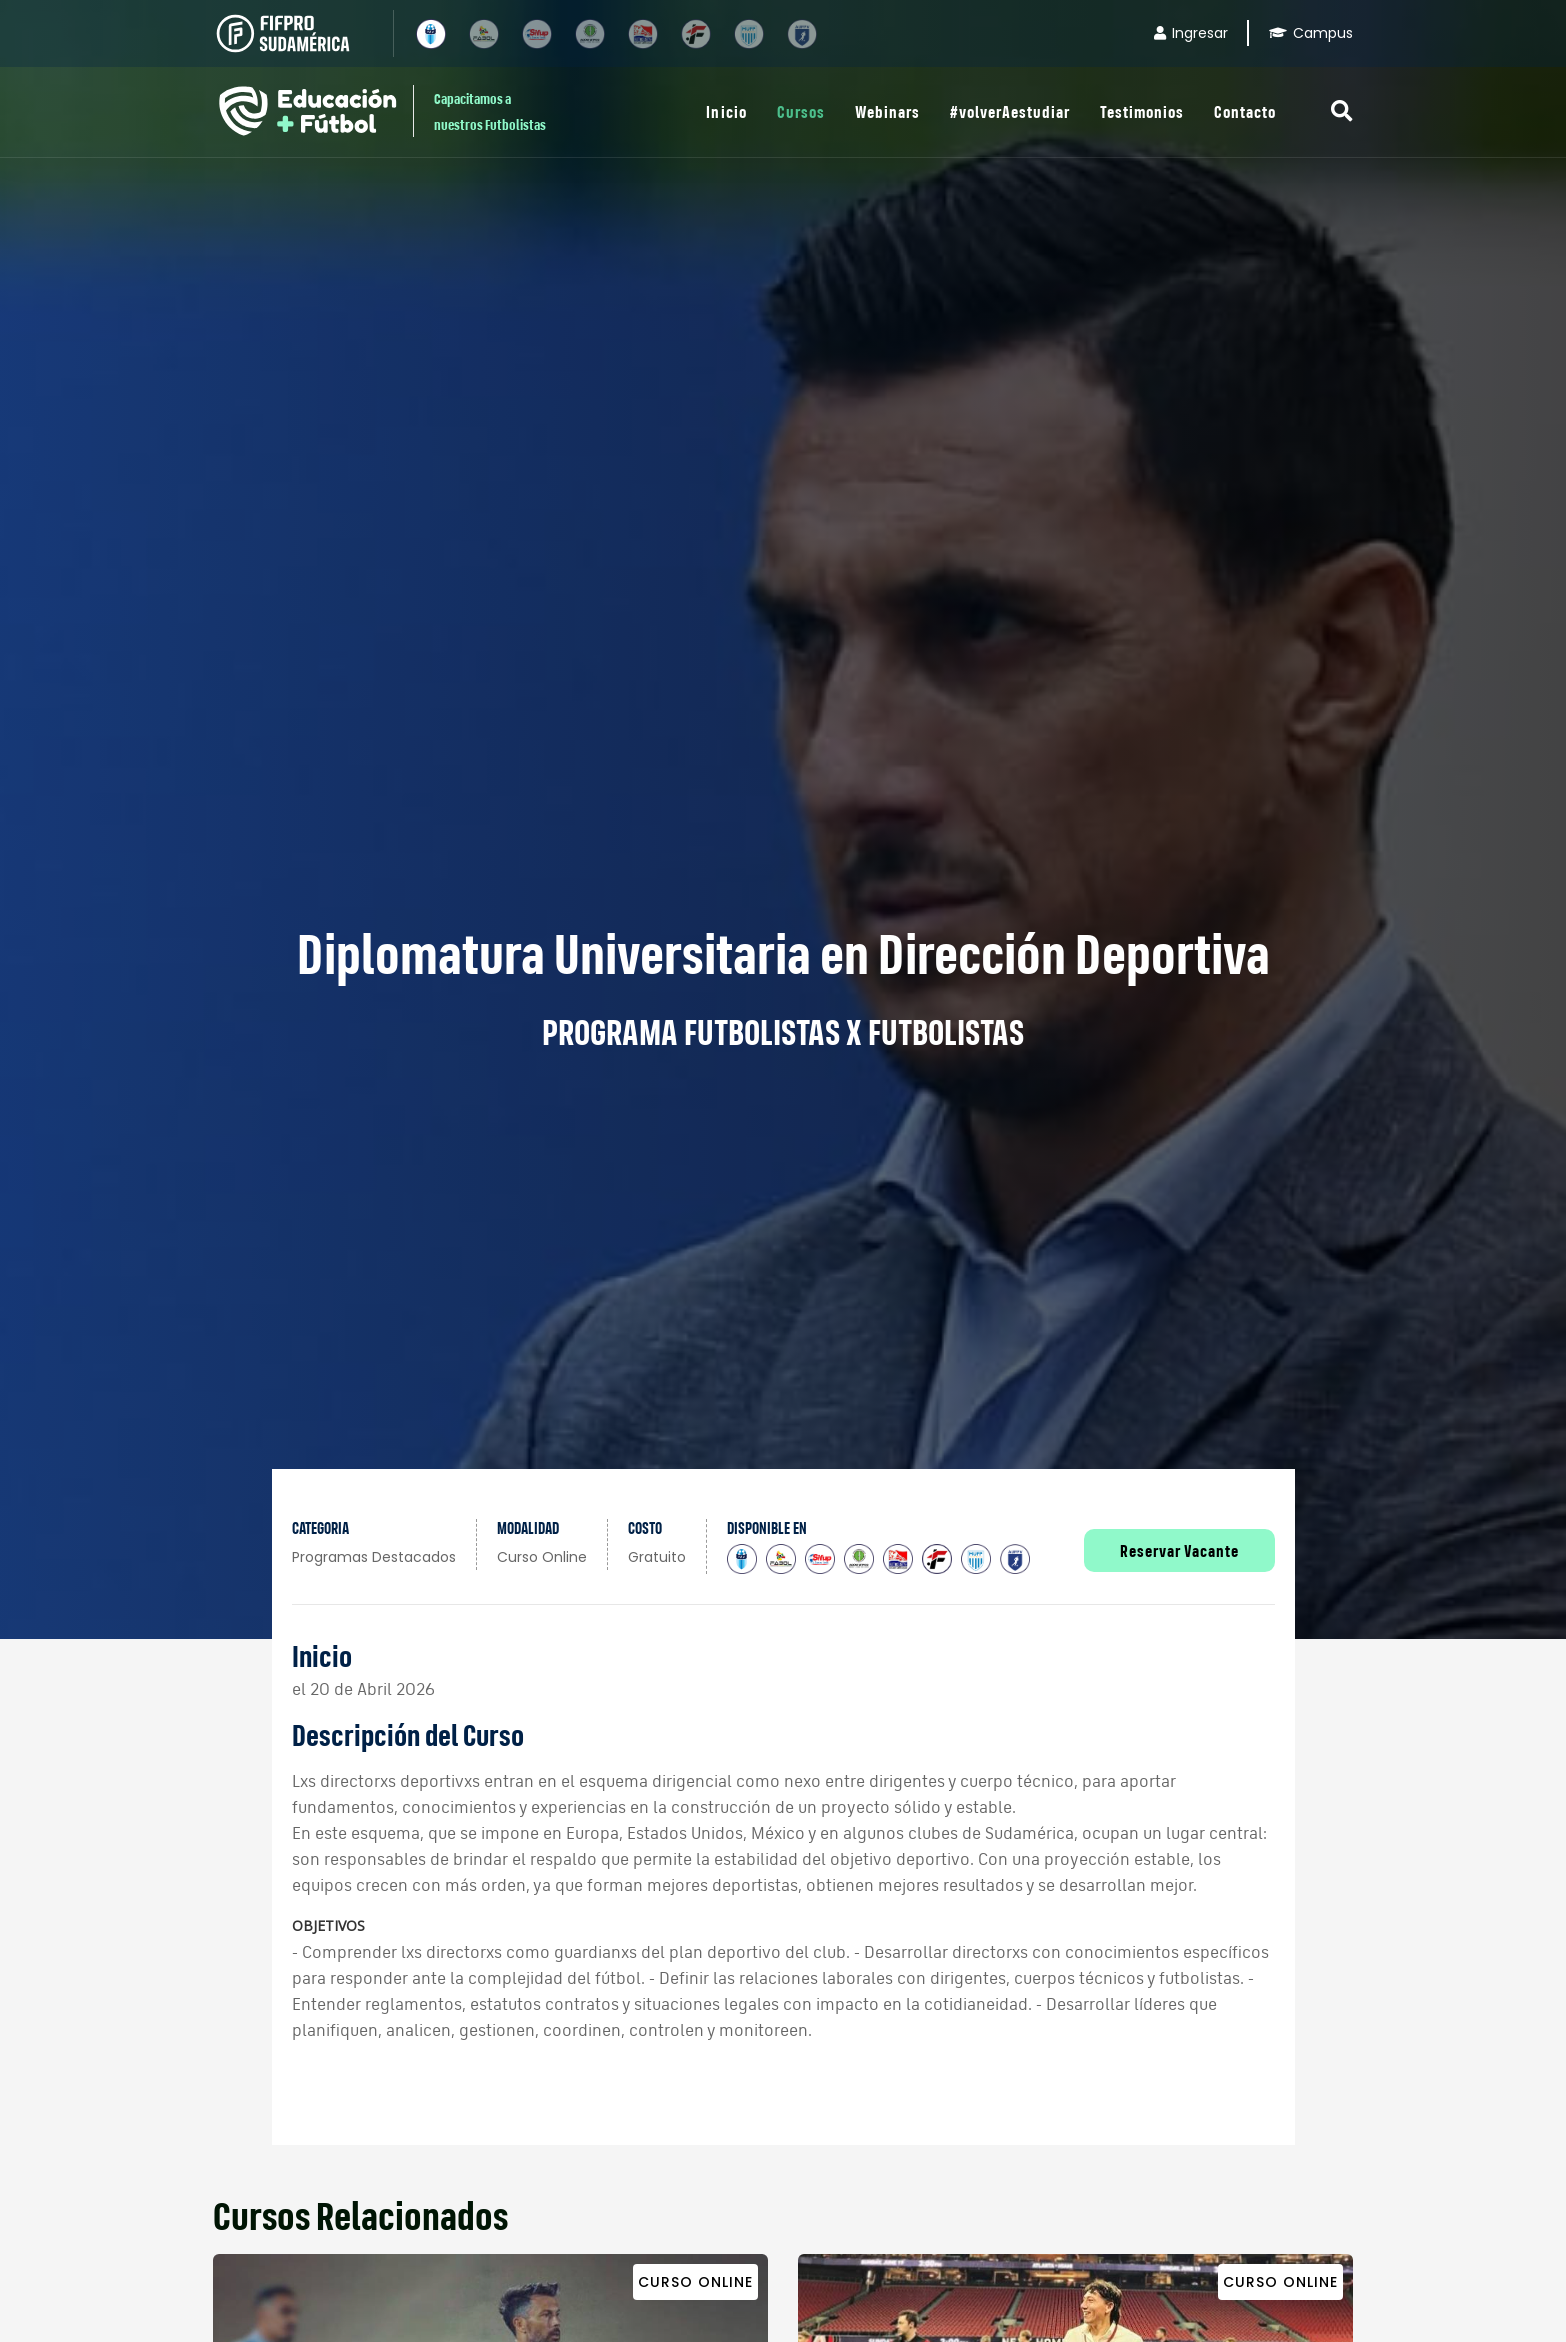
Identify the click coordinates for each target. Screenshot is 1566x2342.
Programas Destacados (374, 1557)
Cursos (801, 111)
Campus (1311, 33)
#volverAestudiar (1010, 111)
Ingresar (1191, 33)
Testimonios (1142, 111)
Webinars (887, 111)
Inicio (726, 111)
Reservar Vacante (1179, 1550)
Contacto (1245, 111)
